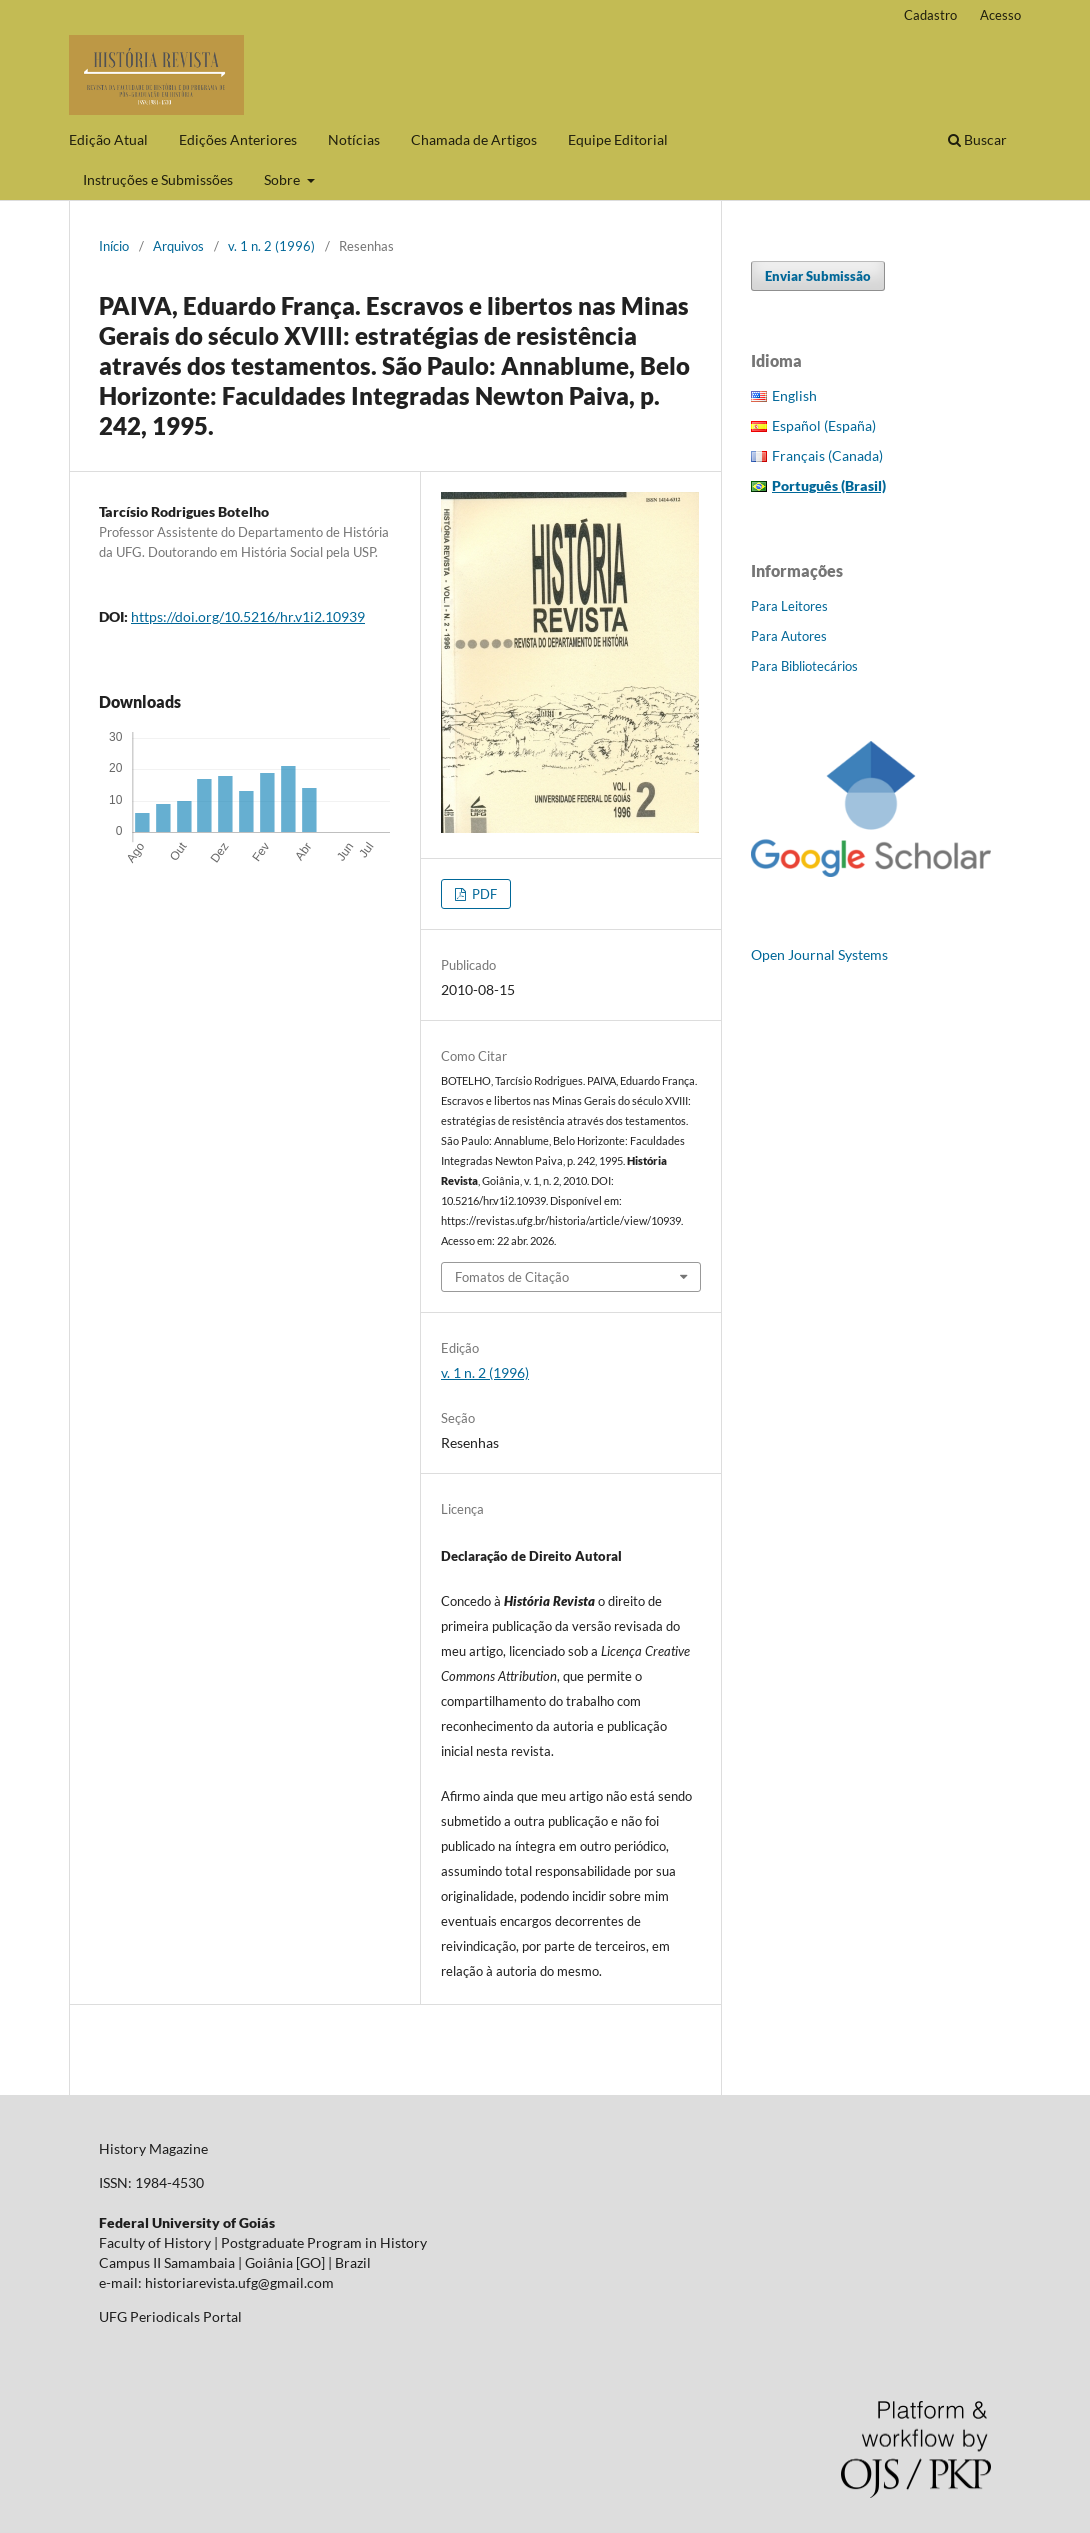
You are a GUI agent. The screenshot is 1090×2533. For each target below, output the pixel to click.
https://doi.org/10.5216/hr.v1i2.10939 (248, 616)
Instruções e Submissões (158, 179)
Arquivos (178, 246)
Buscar (977, 139)
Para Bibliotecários (804, 666)
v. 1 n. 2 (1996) (271, 246)
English (794, 395)
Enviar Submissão (818, 276)
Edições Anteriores (238, 139)
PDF (483, 894)
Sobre (283, 179)
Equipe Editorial (618, 139)
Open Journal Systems (819, 954)
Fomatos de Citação (512, 1277)
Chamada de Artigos (474, 139)
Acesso (1000, 15)
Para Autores (789, 636)
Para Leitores (789, 606)
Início (114, 246)
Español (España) (824, 425)
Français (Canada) (827, 455)
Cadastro (930, 15)
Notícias (354, 139)
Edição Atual (108, 139)
